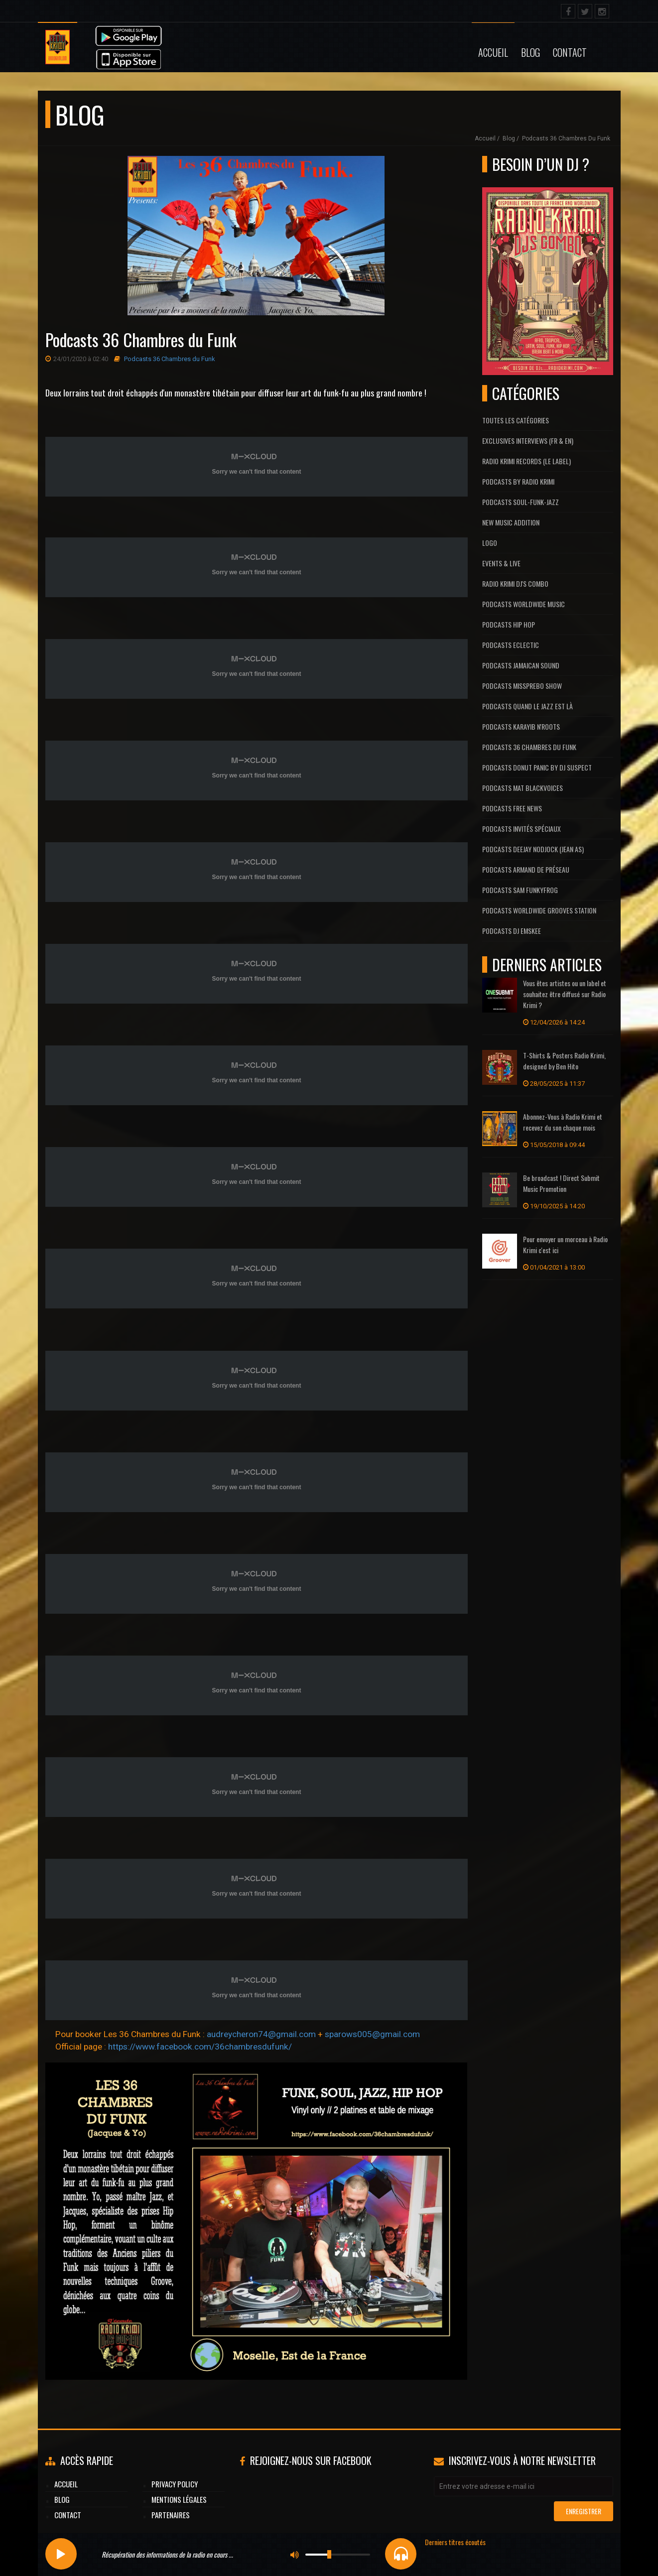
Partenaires (170, 2514)
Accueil (493, 52)
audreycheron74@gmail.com (261, 2034)
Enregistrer (583, 2511)
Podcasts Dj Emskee (511, 930)
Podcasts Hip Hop (508, 624)
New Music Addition (510, 522)
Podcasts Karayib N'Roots (521, 726)
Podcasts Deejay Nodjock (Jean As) (533, 849)
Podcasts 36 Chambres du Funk (566, 138)
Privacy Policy (174, 2483)
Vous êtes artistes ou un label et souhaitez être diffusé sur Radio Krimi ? (564, 994)
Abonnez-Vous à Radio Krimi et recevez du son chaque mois (562, 1122)
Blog (530, 52)
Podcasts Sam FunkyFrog (520, 890)
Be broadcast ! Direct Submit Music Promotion (561, 1183)
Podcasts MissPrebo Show (522, 685)
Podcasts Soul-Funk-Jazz (520, 502)
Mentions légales (179, 2499)
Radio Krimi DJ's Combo (515, 583)
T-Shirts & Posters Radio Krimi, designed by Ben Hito (564, 1060)
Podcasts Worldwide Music (523, 604)
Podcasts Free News (512, 808)
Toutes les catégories (515, 420)
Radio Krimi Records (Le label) (526, 461)
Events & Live (501, 563)
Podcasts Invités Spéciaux (521, 828)
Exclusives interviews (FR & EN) (527, 440)
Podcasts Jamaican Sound (520, 665)
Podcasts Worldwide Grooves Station (539, 910)
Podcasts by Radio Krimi (518, 481)
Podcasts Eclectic (510, 645)
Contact (570, 52)
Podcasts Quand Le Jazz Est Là (527, 706)
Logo (489, 542)
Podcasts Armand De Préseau (525, 869)
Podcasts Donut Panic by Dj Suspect (537, 767)
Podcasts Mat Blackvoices (522, 787)
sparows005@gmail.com (372, 2034)
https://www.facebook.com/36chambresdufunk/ (200, 2047)
